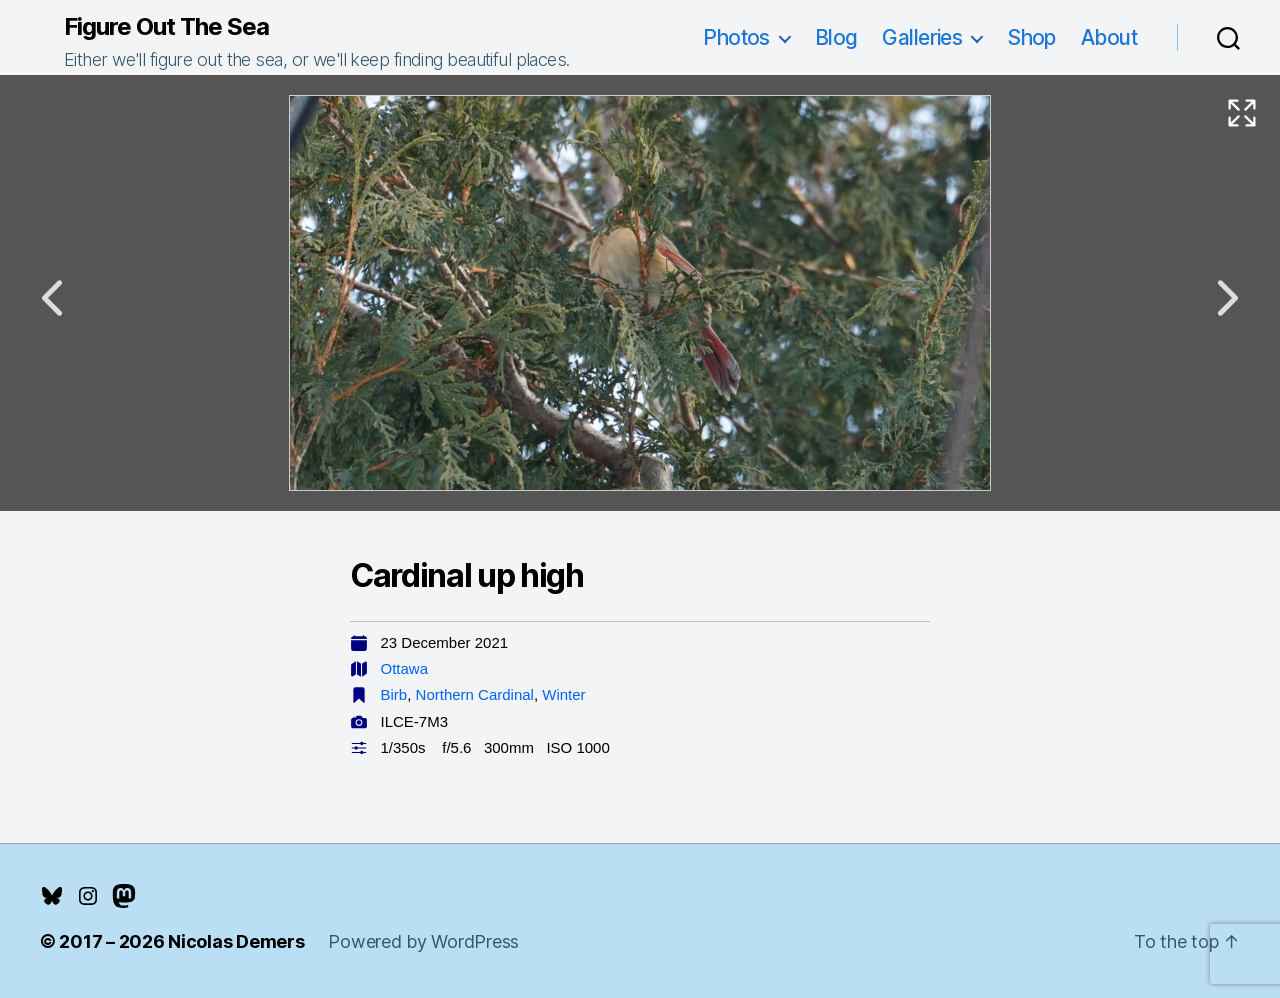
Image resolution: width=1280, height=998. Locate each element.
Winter (563, 694)
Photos (736, 37)
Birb (394, 694)
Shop (1031, 37)
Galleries (922, 37)
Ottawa (405, 668)
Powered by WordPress (423, 941)
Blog (836, 37)
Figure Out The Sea (166, 27)
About (1109, 37)
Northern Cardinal (475, 694)
